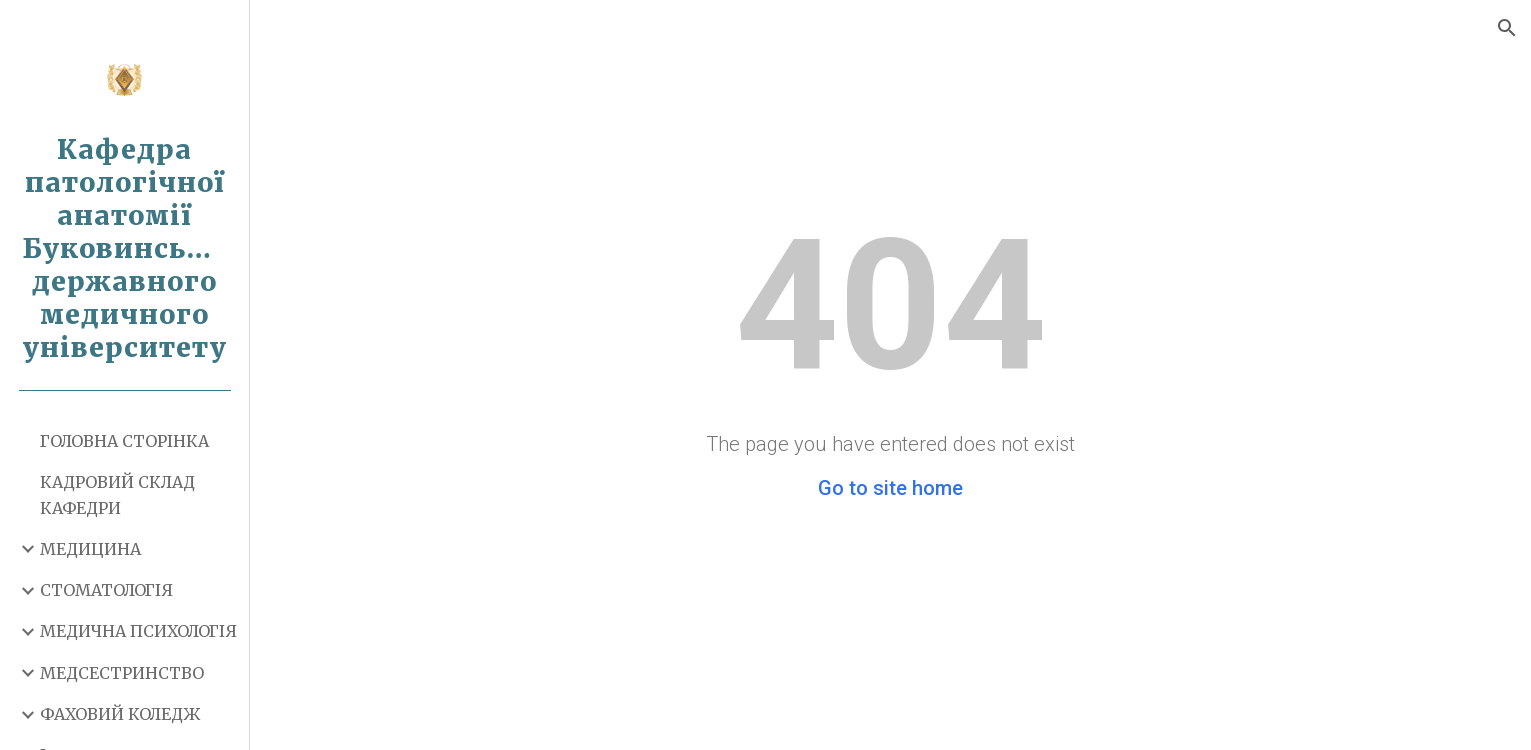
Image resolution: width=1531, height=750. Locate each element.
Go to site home (890, 488)
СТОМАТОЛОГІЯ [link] (106, 590)
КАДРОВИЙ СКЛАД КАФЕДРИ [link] (117, 494)
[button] (1507, 28)
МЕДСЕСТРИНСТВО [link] (122, 673)
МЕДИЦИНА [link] (90, 549)
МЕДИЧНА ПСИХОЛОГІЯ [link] (138, 631)
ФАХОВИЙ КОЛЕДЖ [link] (120, 714)
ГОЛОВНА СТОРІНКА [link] (124, 441)
